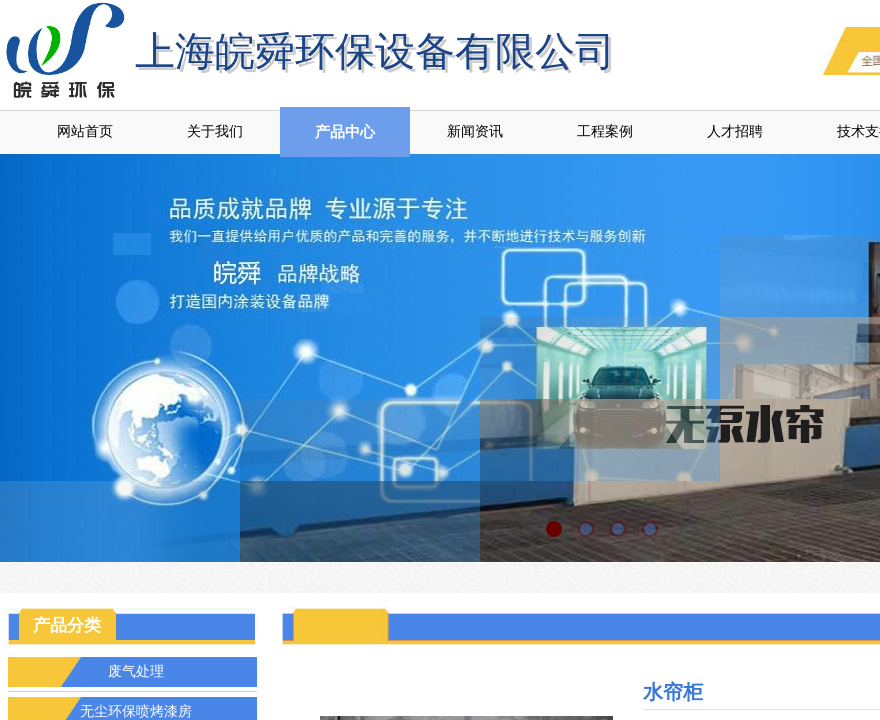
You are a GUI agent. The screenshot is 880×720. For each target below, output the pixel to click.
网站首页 (85, 131)
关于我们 (215, 131)
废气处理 (136, 671)
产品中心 (345, 132)
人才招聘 (735, 131)
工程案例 (605, 131)
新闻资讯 (475, 131)
